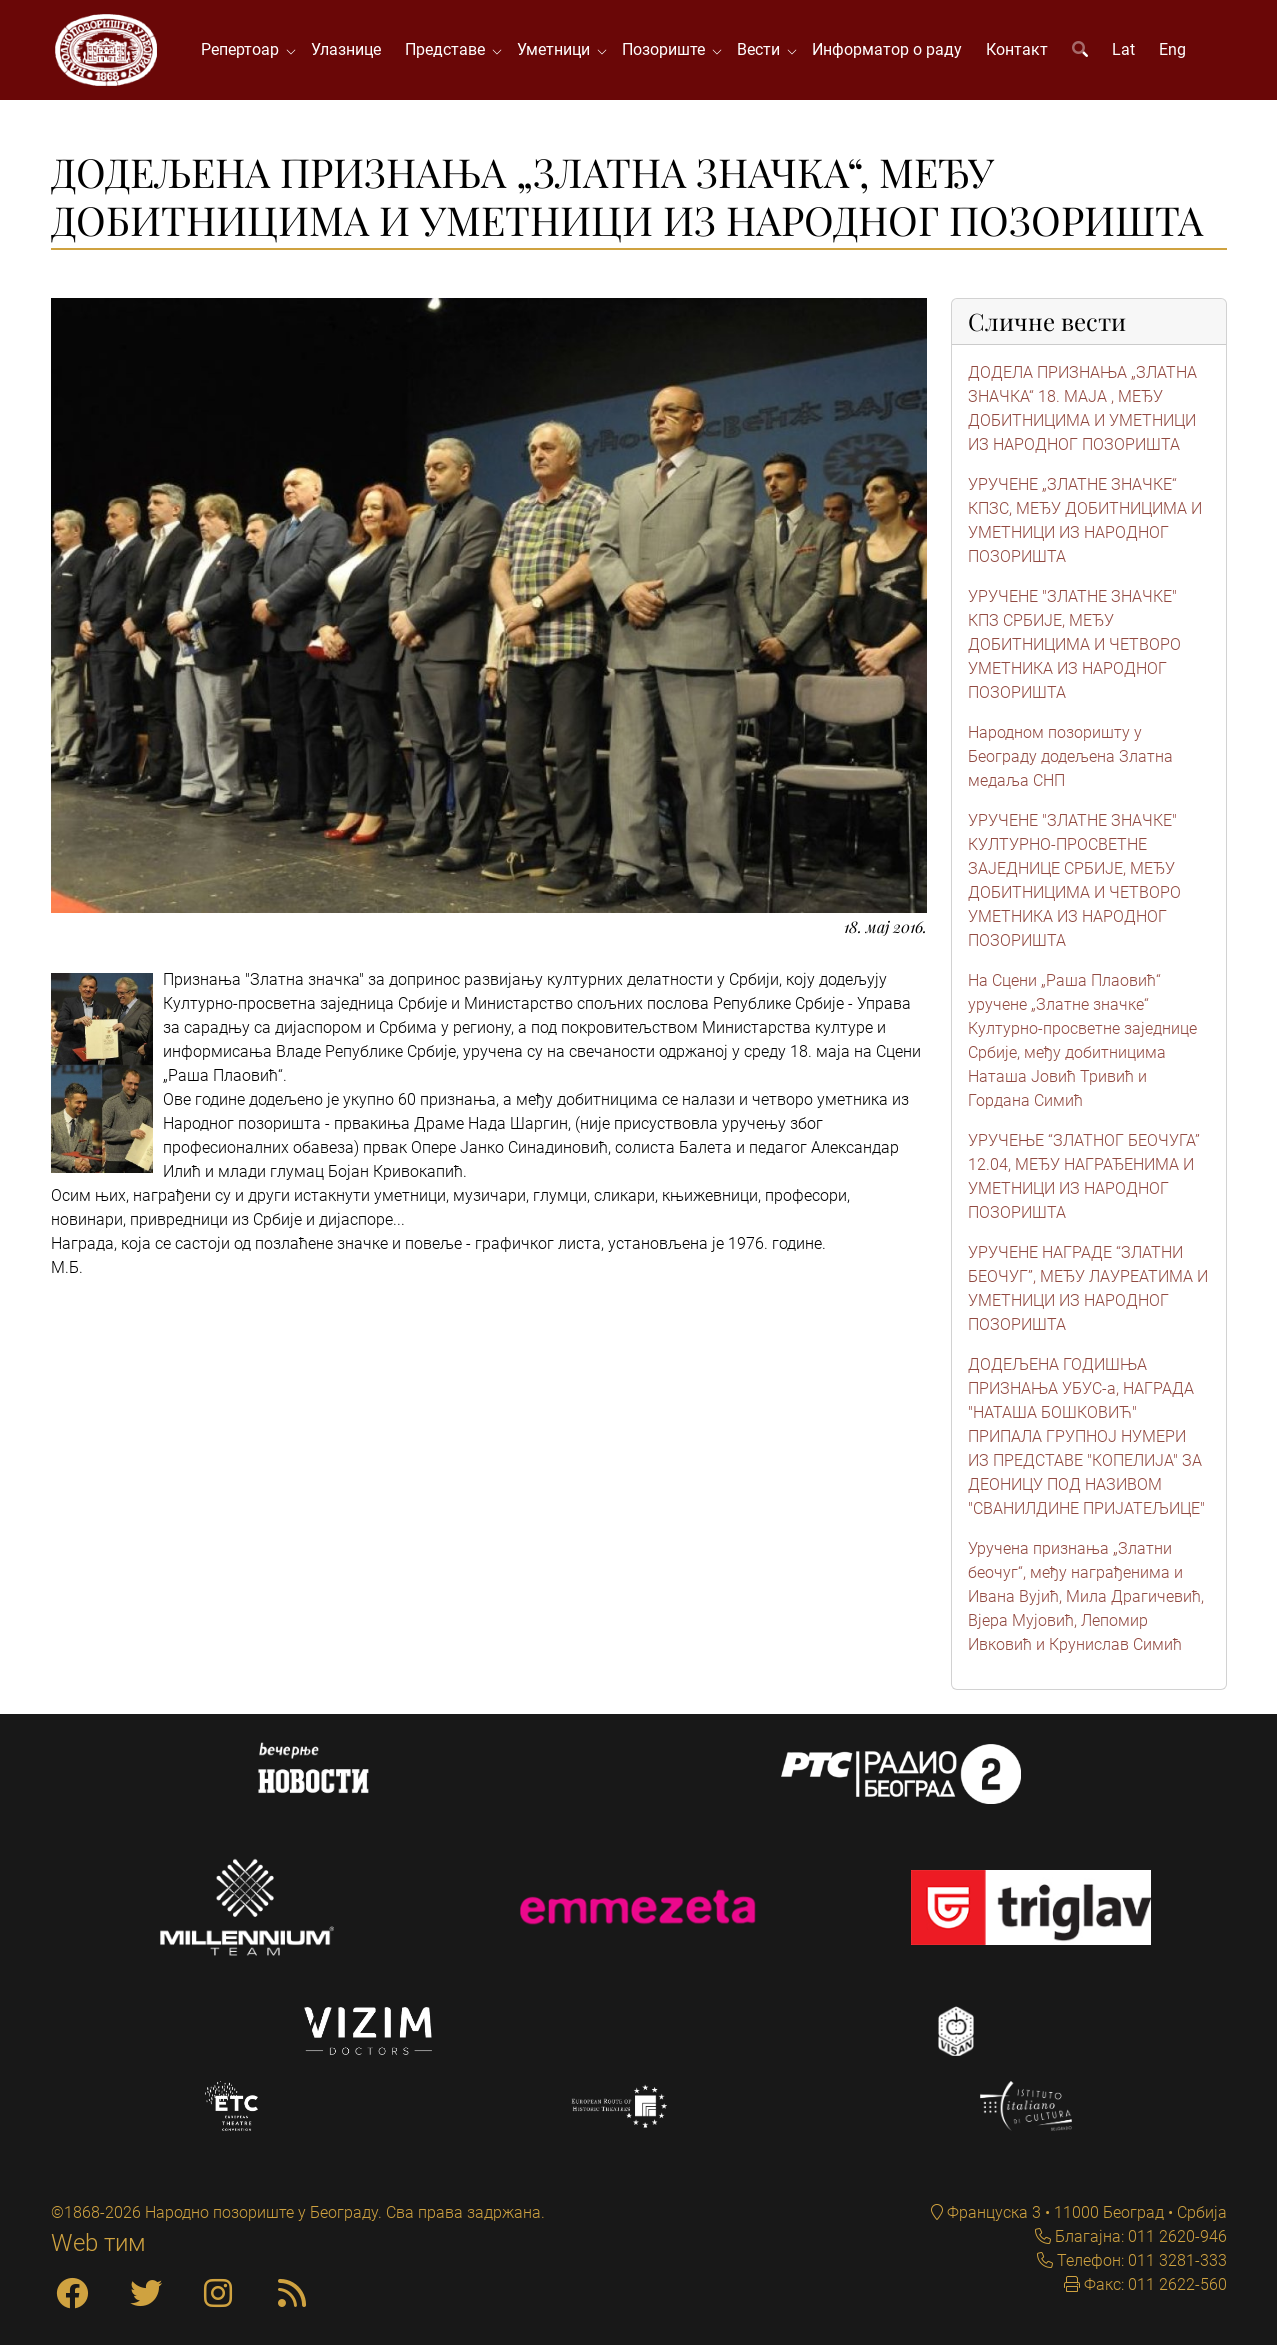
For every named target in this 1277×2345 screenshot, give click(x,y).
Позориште (667, 49)
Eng (1172, 49)
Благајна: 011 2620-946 (1139, 2236)
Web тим (98, 2243)
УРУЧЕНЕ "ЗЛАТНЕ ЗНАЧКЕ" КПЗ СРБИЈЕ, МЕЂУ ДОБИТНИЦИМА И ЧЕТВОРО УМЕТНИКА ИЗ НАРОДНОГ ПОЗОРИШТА (1074, 644)
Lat (1123, 49)
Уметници (557, 49)
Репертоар (244, 49)
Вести (762, 49)
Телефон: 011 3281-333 (1140, 2260)
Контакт (1017, 49)
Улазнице (346, 49)
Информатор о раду (887, 49)
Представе (449, 49)
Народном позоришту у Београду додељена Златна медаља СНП (1070, 756)
